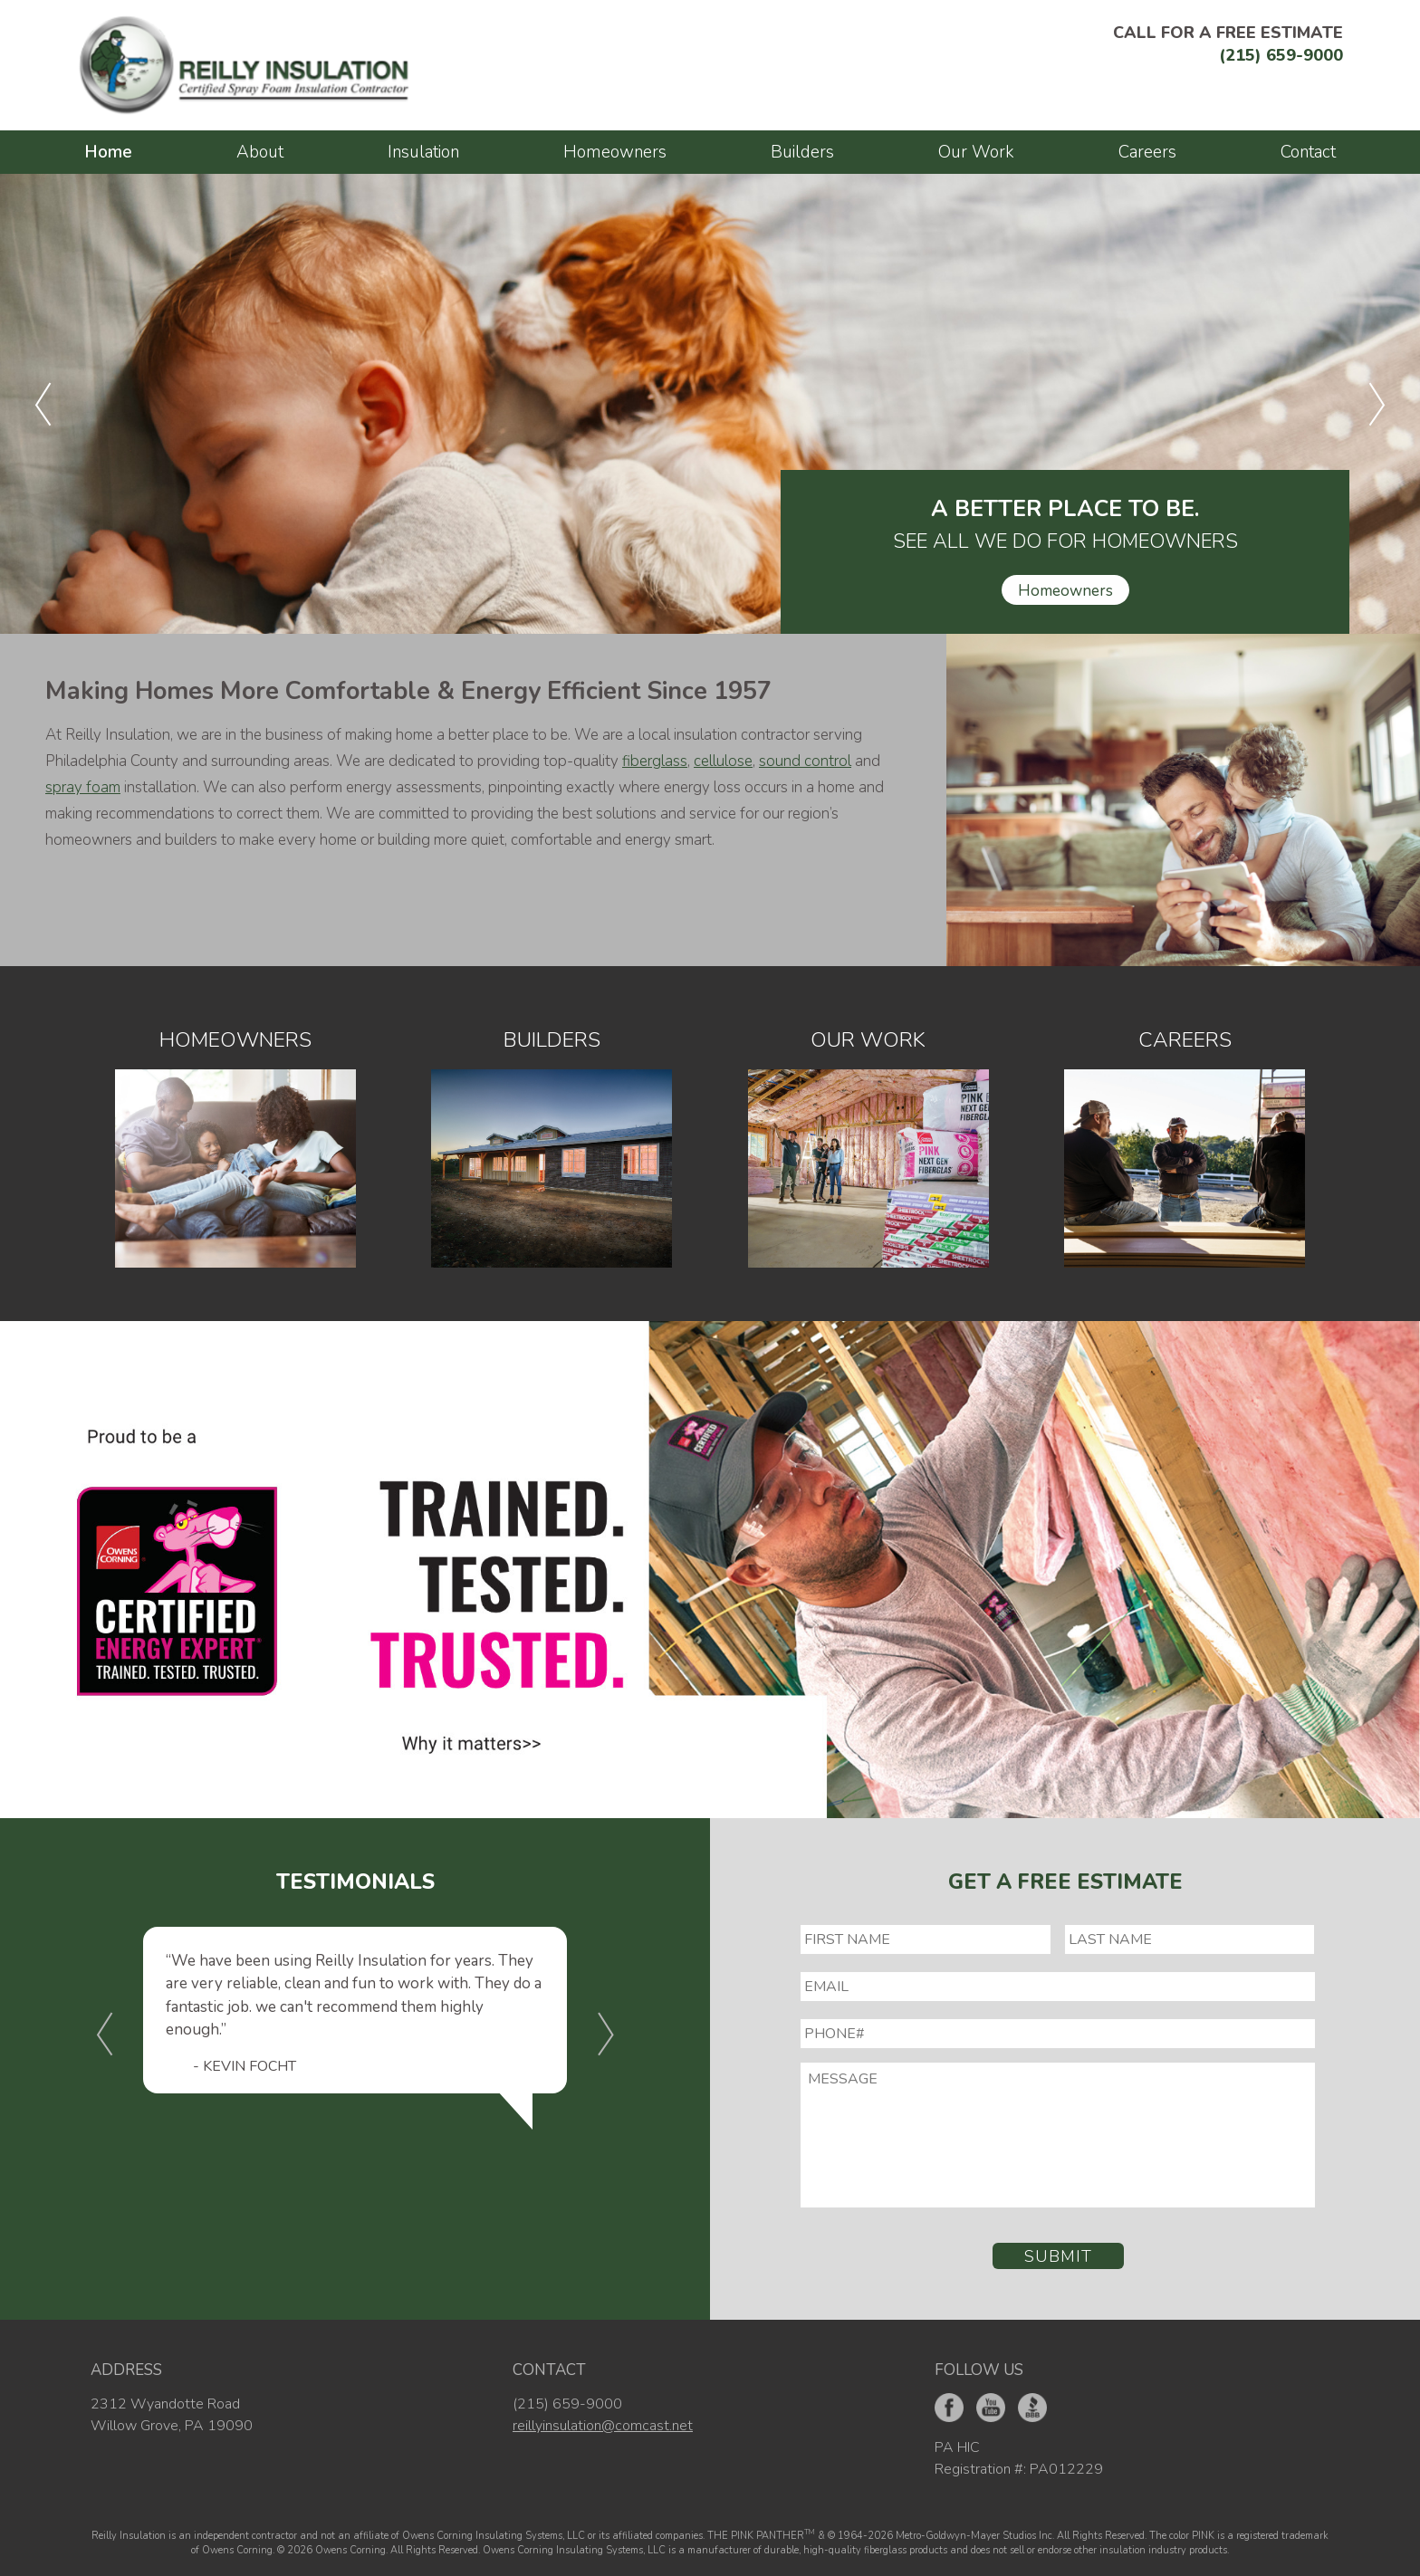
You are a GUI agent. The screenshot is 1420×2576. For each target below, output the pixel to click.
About (259, 152)
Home (108, 152)
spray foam (82, 787)
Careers (1147, 152)
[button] (42, 404)
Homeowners (615, 152)
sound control (805, 761)
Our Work (976, 152)
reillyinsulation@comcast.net (603, 2426)
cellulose (723, 761)
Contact (1308, 152)
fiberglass (654, 761)
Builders (802, 152)
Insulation (423, 152)
